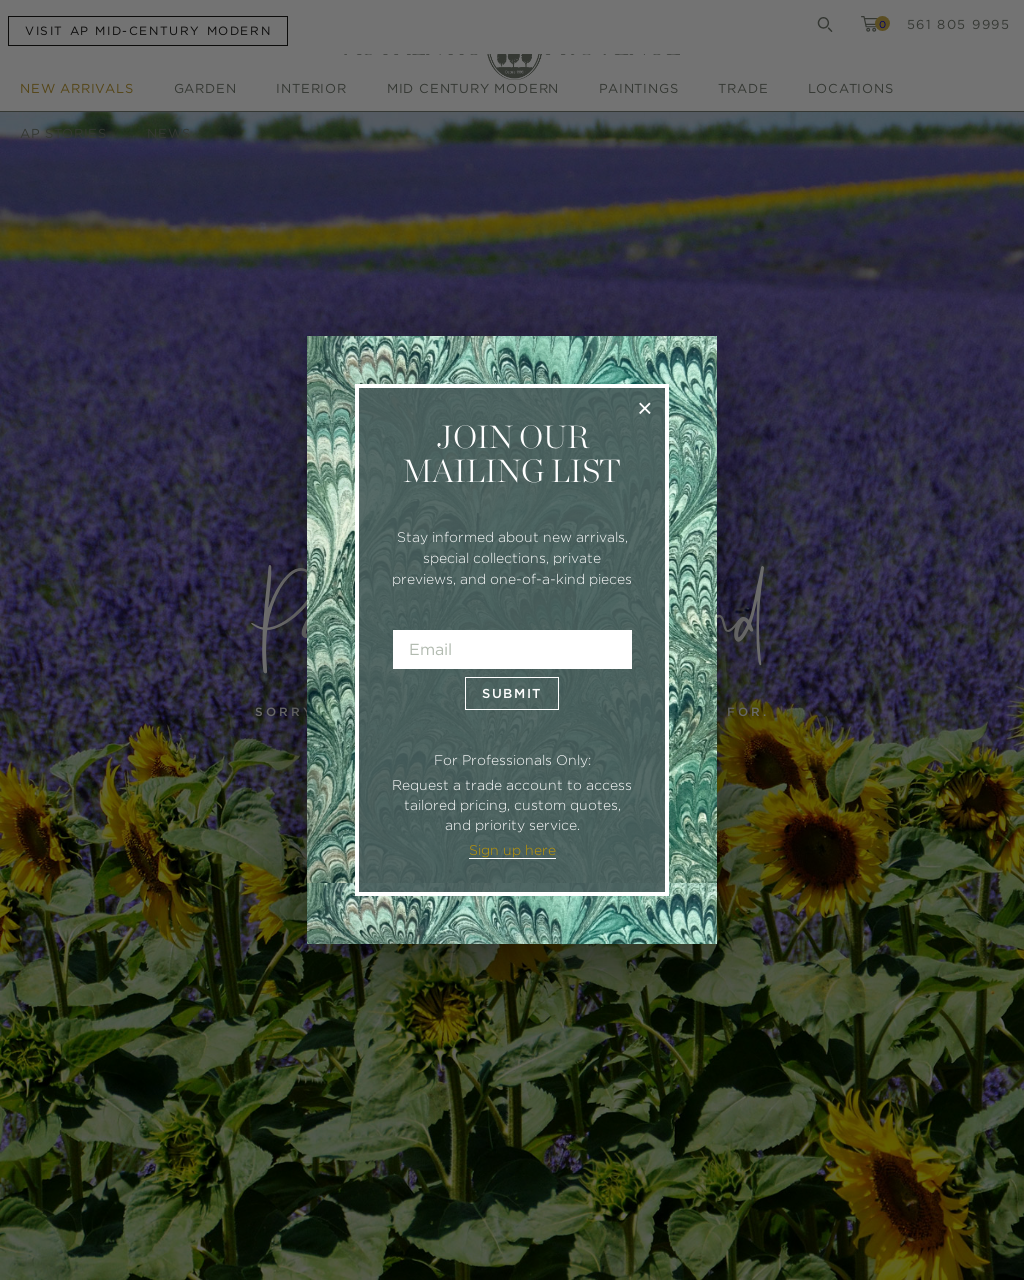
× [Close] (644, 407)
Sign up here (512, 850)
